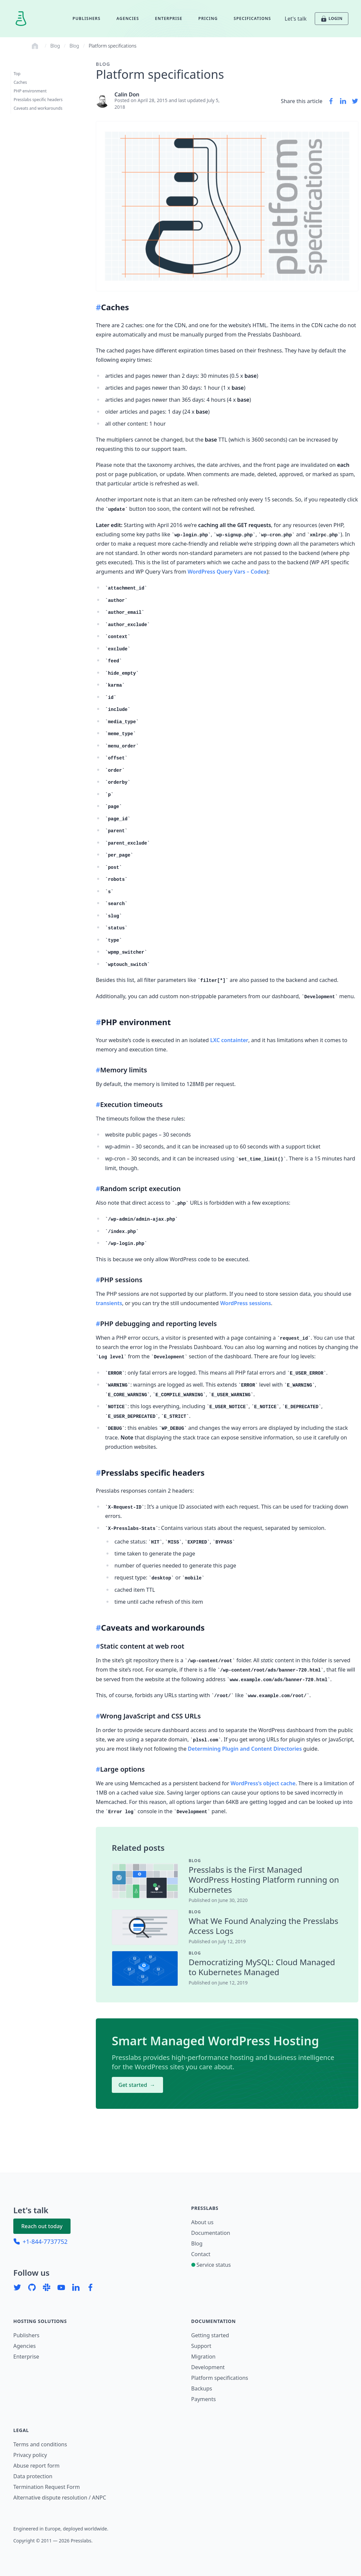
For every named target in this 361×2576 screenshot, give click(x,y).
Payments (203, 2399)
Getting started (210, 2335)
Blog (55, 46)
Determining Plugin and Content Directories (245, 1748)
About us (202, 2222)
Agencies (127, 18)
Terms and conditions (40, 2444)
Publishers (86, 18)
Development (208, 2367)
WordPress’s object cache (263, 1783)
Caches (20, 82)
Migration (203, 2356)
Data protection (32, 2476)
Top (17, 73)
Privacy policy (30, 2455)
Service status (211, 2264)
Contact (201, 2254)
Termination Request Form (46, 2487)
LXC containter (229, 1040)
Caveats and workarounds (38, 108)
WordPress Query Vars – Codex (227, 571)
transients (109, 1303)
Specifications (252, 18)
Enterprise (168, 18)
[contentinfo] (265, 1860)
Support (201, 2346)
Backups (201, 2388)
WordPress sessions (245, 1303)
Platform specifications (112, 46)
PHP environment (30, 91)
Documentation (210, 2233)
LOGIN (331, 18)
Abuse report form (36, 2465)
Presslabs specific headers (38, 99)
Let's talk (296, 18)
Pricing (208, 18)
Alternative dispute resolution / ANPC (59, 2497)
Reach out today (42, 2226)
